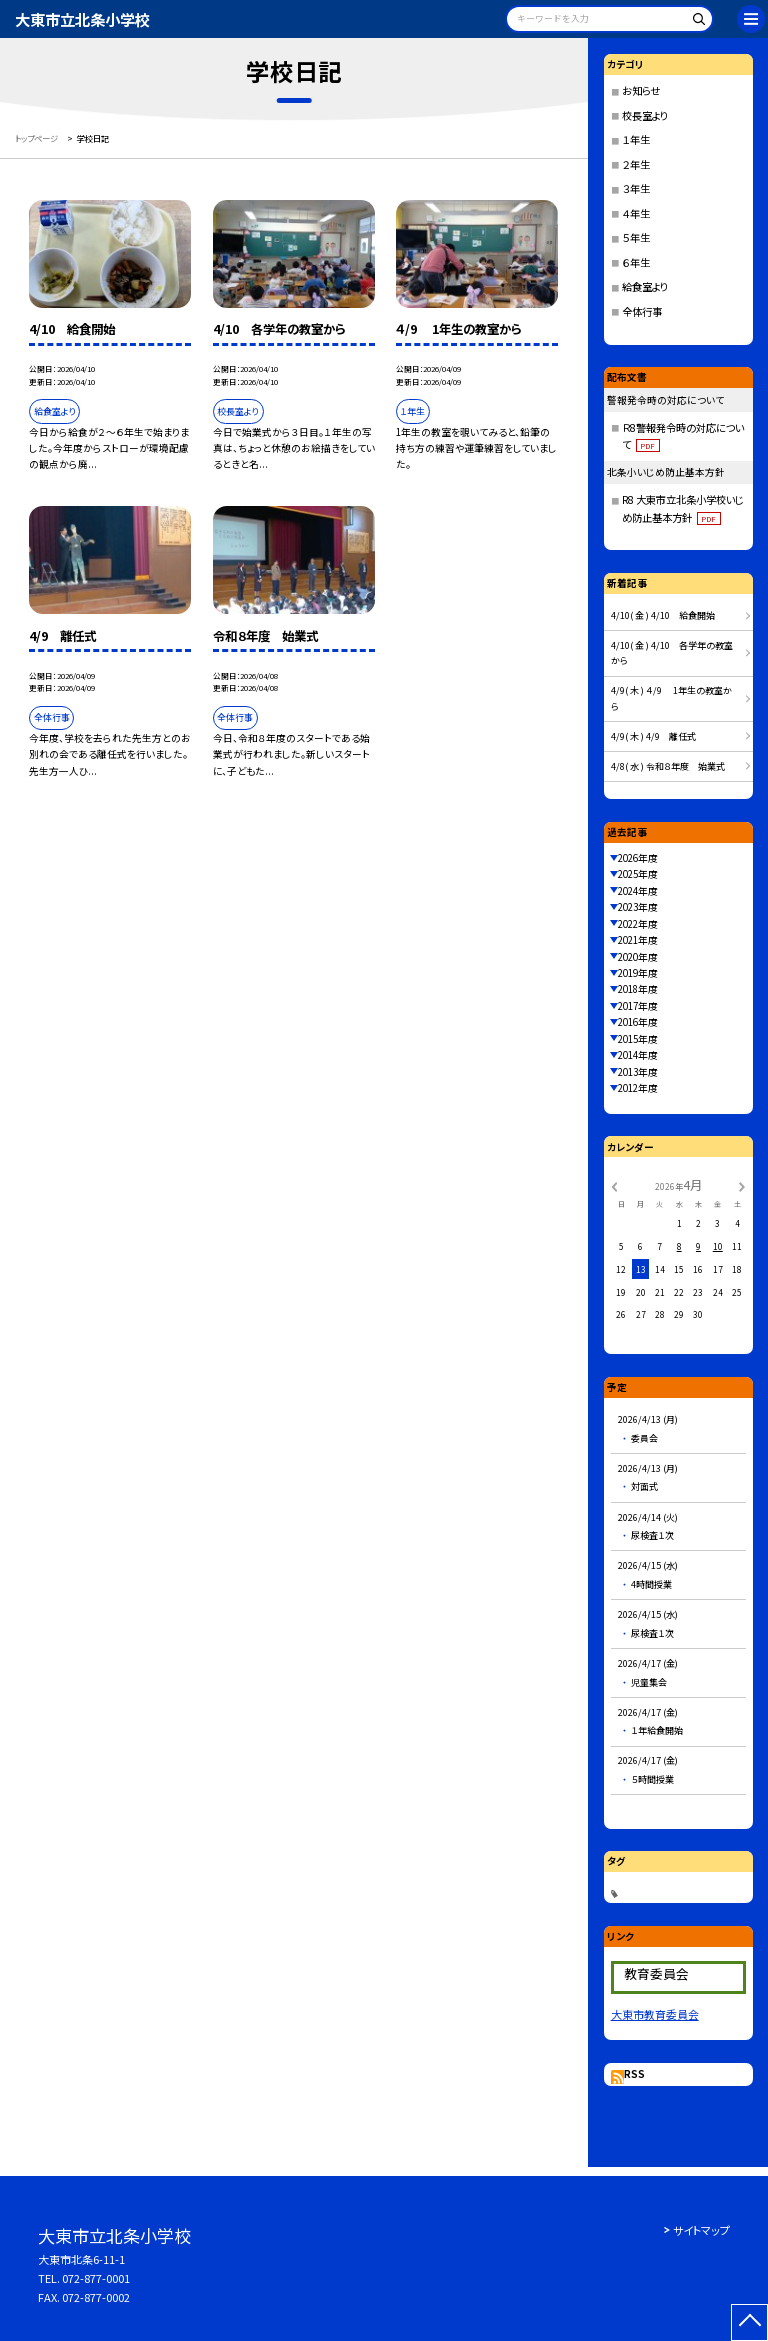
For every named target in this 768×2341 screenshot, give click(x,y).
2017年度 (638, 1006)
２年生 (636, 164)
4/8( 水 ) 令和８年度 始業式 (668, 766)
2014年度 (638, 1055)
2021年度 (638, 940)
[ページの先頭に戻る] (749, 2322)
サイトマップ (701, 2230)
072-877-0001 (96, 2278)
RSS (634, 2074)
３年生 (636, 188)
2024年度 (638, 891)
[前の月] (614, 1185)
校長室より (645, 115)
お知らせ (641, 90)
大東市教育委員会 (655, 2014)
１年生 (636, 139)
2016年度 (638, 1022)
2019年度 (638, 973)
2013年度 (638, 1072)
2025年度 (638, 874)
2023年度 (638, 907)
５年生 (636, 237)
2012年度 (638, 1088)
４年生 (636, 213)
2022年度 (638, 924)
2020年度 (638, 957)
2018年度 (638, 989)
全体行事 (642, 311)
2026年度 (638, 858)
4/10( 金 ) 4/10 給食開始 (663, 615)
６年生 (636, 262)
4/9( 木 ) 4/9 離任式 (653, 736)
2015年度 (638, 1039)
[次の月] (742, 1185)
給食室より (645, 286)
